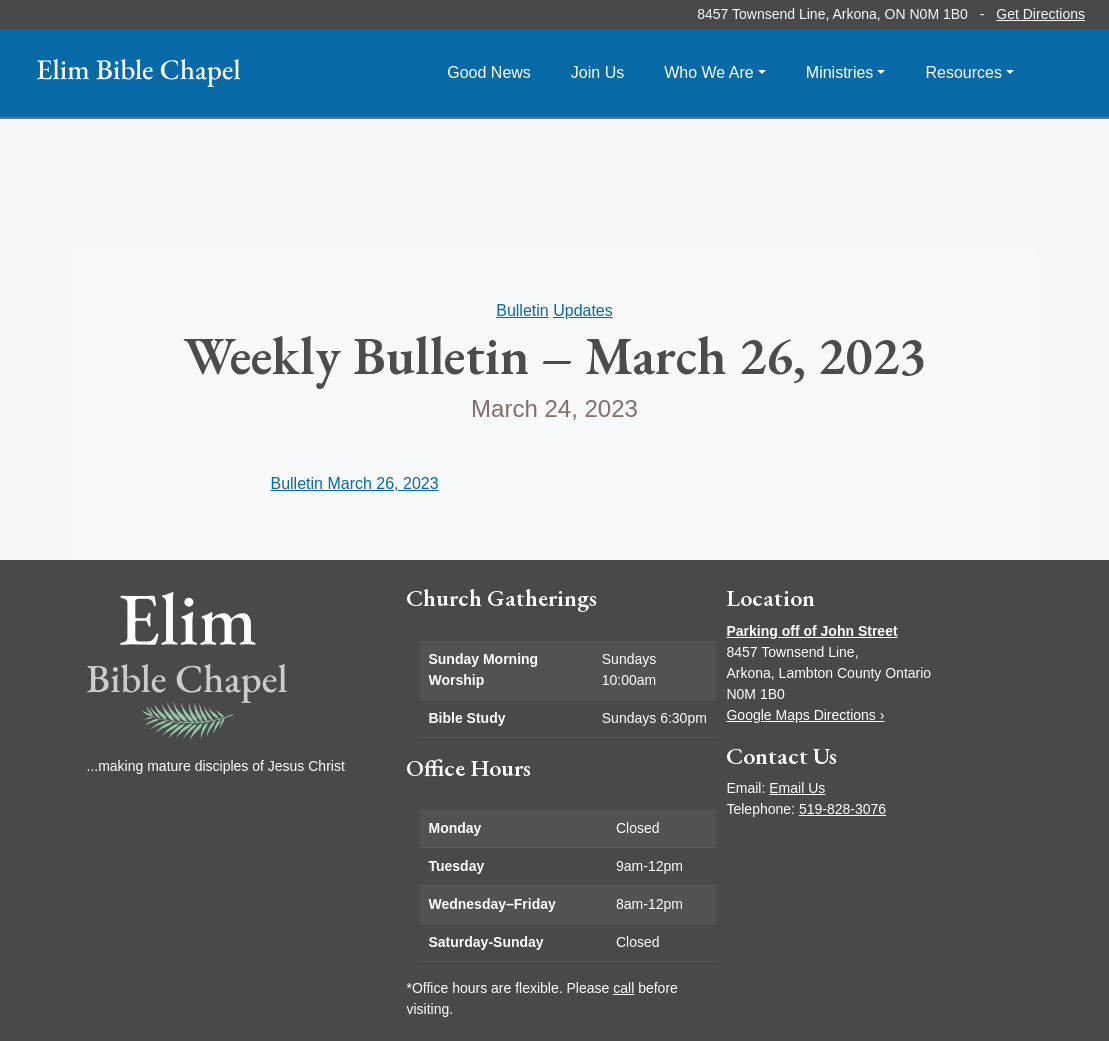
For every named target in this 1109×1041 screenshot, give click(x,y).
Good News (489, 72)
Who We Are (709, 72)
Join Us (597, 72)
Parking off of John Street (811, 631)
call (623, 988)
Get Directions (1040, 14)
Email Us (797, 788)
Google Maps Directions (805, 715)
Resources (963, 72)
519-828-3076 (842, 809)
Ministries (840, 72)
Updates (583, 310)
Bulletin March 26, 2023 (354, 483)
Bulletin (522, 310)
